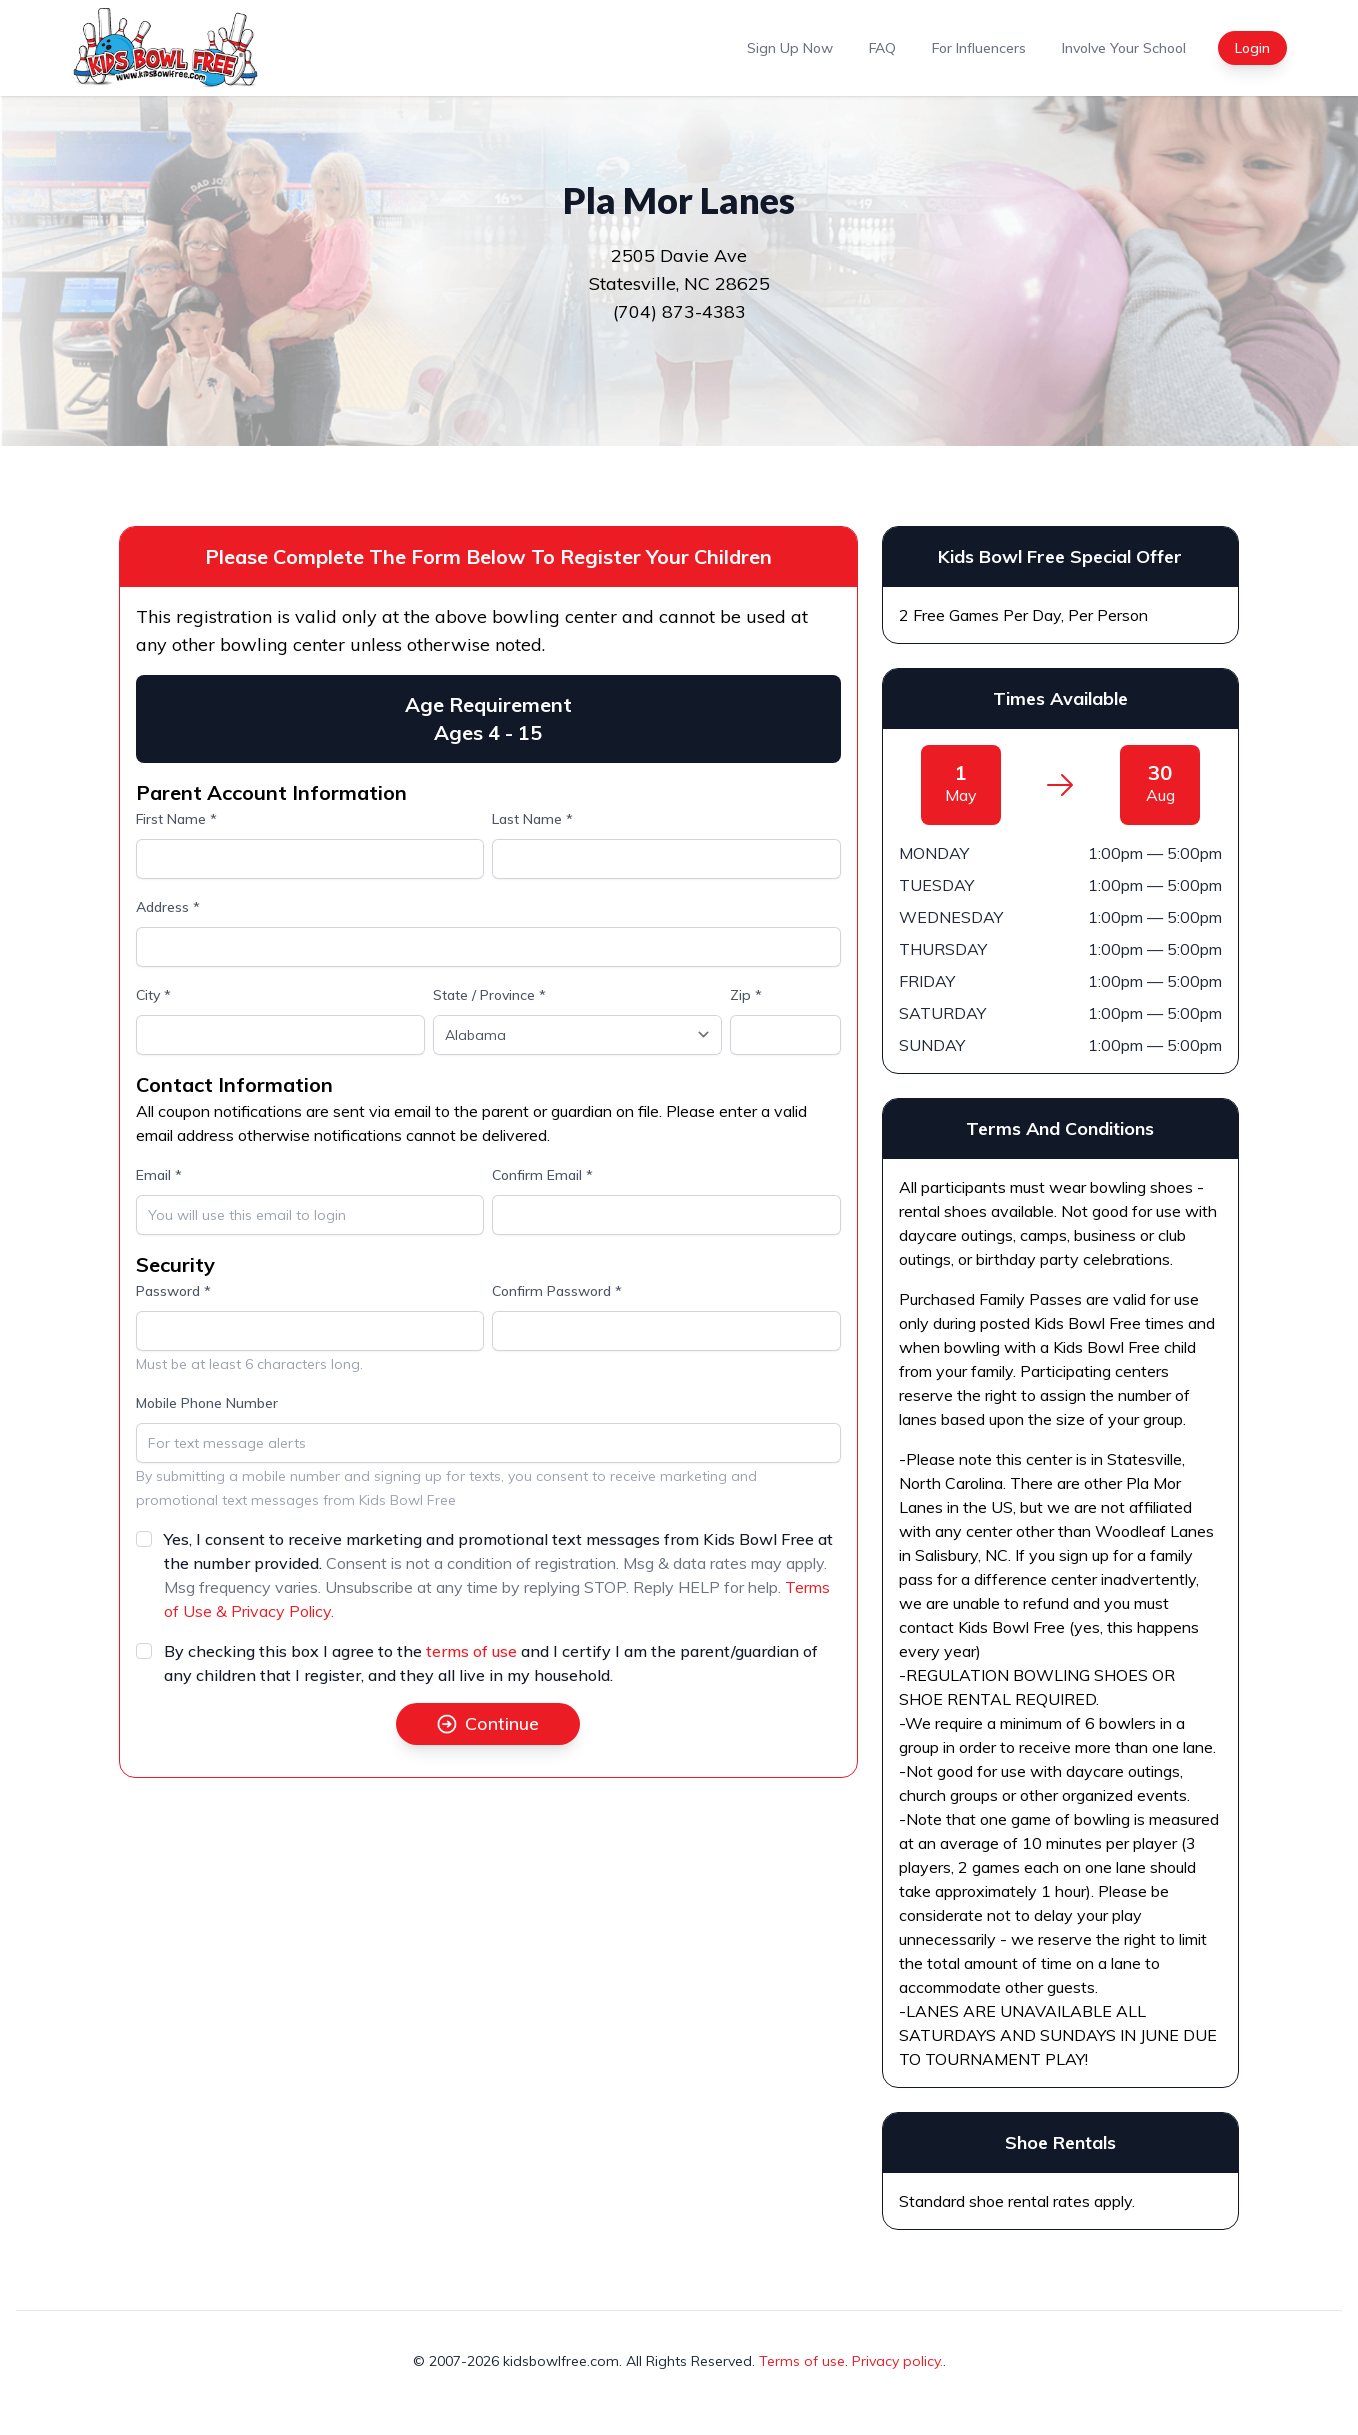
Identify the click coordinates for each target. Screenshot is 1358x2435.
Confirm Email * (542, 1175)
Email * (159, 1175)
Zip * (746, 995)
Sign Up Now (790, 48)
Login (1252, 48)
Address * (168, 907)
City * (153, 995)
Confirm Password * (557, 1291)
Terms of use (802, 2361)
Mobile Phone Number (207, 1403)
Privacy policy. (897, 2361)
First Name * (176, 819)
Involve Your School (1124, 48)
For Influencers (979, 48)
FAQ (882, 48)
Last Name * (532, 819)
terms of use (471, 1651)
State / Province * (489, 995)
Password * (173, 1291)
